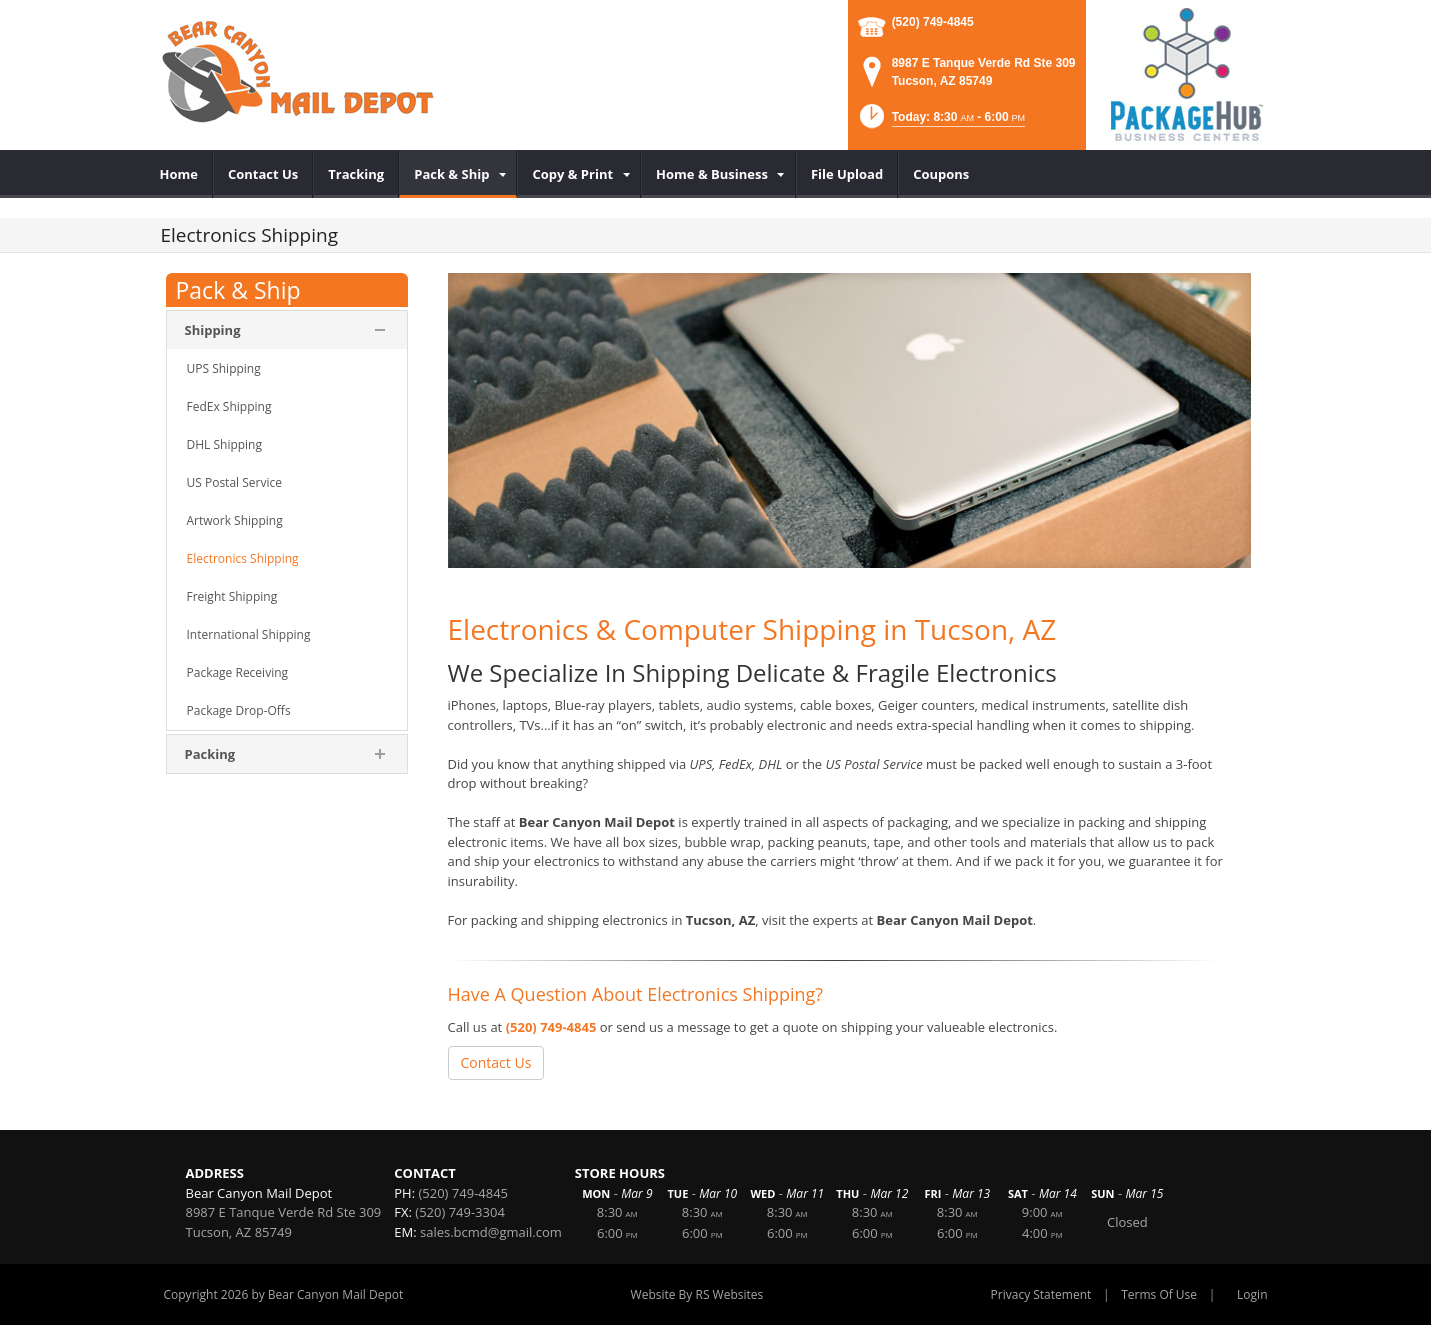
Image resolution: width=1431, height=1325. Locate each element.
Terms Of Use (1159, 1294)
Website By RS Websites (697, 1294)
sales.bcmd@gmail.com (491, 1232)
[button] (940, 122)
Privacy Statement (1041, 1294)
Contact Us (496, 1062)
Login (1252, 1294)
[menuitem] (179, 174)
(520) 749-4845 (933, 22)
